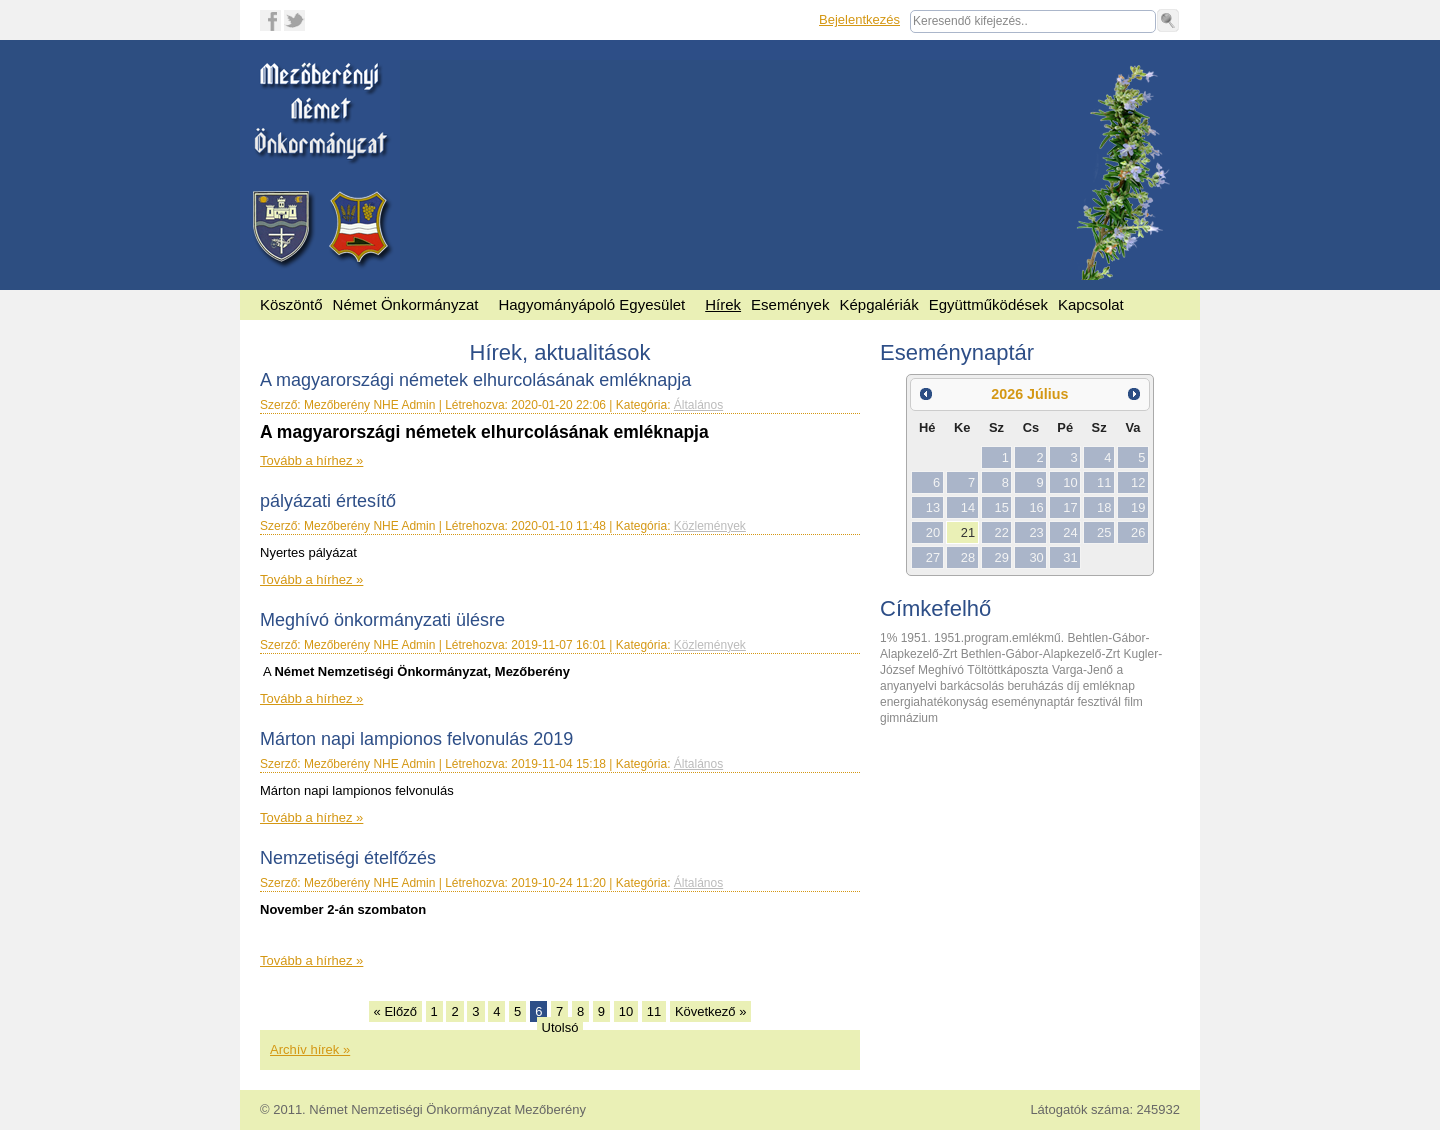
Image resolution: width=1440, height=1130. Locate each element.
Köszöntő (291, 304)
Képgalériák (878, 304)
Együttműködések (988, 304)
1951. (917, 638)
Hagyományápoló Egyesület (591, 304)
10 (626, 1011)
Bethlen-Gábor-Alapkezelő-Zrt (1042, 654)
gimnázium (909, 718)
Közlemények (710, 526)
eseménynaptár (1034, 702)
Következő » (711, 1011)
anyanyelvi (910, 686)
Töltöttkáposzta (1009, 670)
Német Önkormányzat (406, 304)
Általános (698, 405)
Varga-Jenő (1084, 670)
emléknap (1109, 686)
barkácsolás (973, 686)
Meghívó (942, 670)
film (1133, 702)
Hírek (723, 304)
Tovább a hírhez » (311, 460)
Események (790, 304)
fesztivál (1100, 702)
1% (890, 638)
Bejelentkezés (859, 19)
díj (1075, 686)
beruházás (1036, 686)
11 (654, 1011)
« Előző (395, 1011)
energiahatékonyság (935, 702)
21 (968, 532)
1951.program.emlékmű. (1000, 638)
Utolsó (560, 1027)
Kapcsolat (1091, 304)
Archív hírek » (310, 1049)
